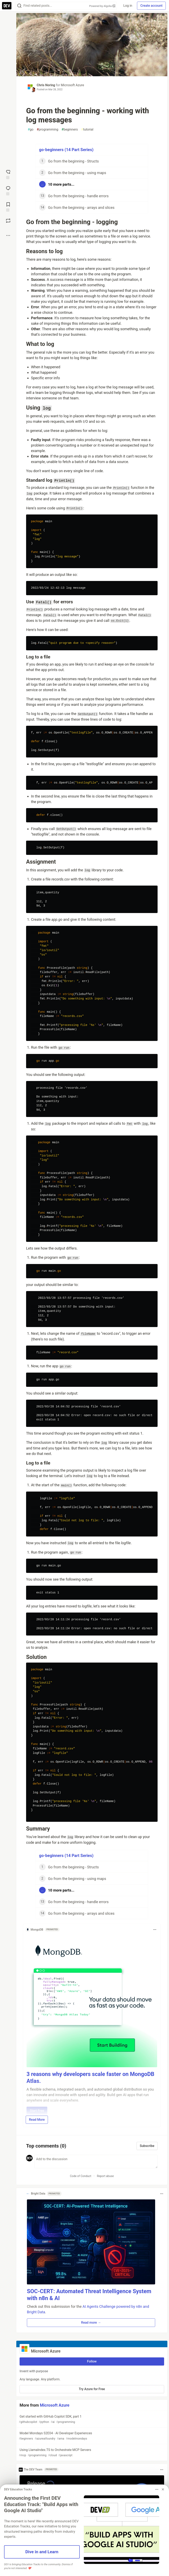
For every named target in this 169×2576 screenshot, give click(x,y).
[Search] (19, 6)
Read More (37, 2120)
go (30, 129)
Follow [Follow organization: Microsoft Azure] (92, 2361)
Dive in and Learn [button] (41, 2551)
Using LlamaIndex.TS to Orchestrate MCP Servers (91, 2452)
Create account (151, 6)
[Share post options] (8, 235)
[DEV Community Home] (7, 6)
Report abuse (105, 2176)
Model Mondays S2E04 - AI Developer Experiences (91, 2436)
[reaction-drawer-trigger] (8, 174)
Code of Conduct (80, 2176)
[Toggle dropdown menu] (154, 1929)
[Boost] (8, 220)
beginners (70, 129)
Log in (127, 6)
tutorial (87, 129)
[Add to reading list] (8, 206)
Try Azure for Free (92, 2389)
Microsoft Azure (72, 85)
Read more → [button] (91, 2322)
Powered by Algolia (102, 6)
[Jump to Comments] (8, 190)
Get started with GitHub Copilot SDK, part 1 (91, 2419)
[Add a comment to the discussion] (95, 2161)
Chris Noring (46, 85)
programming (47, 129)
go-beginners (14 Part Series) (66, 149)
